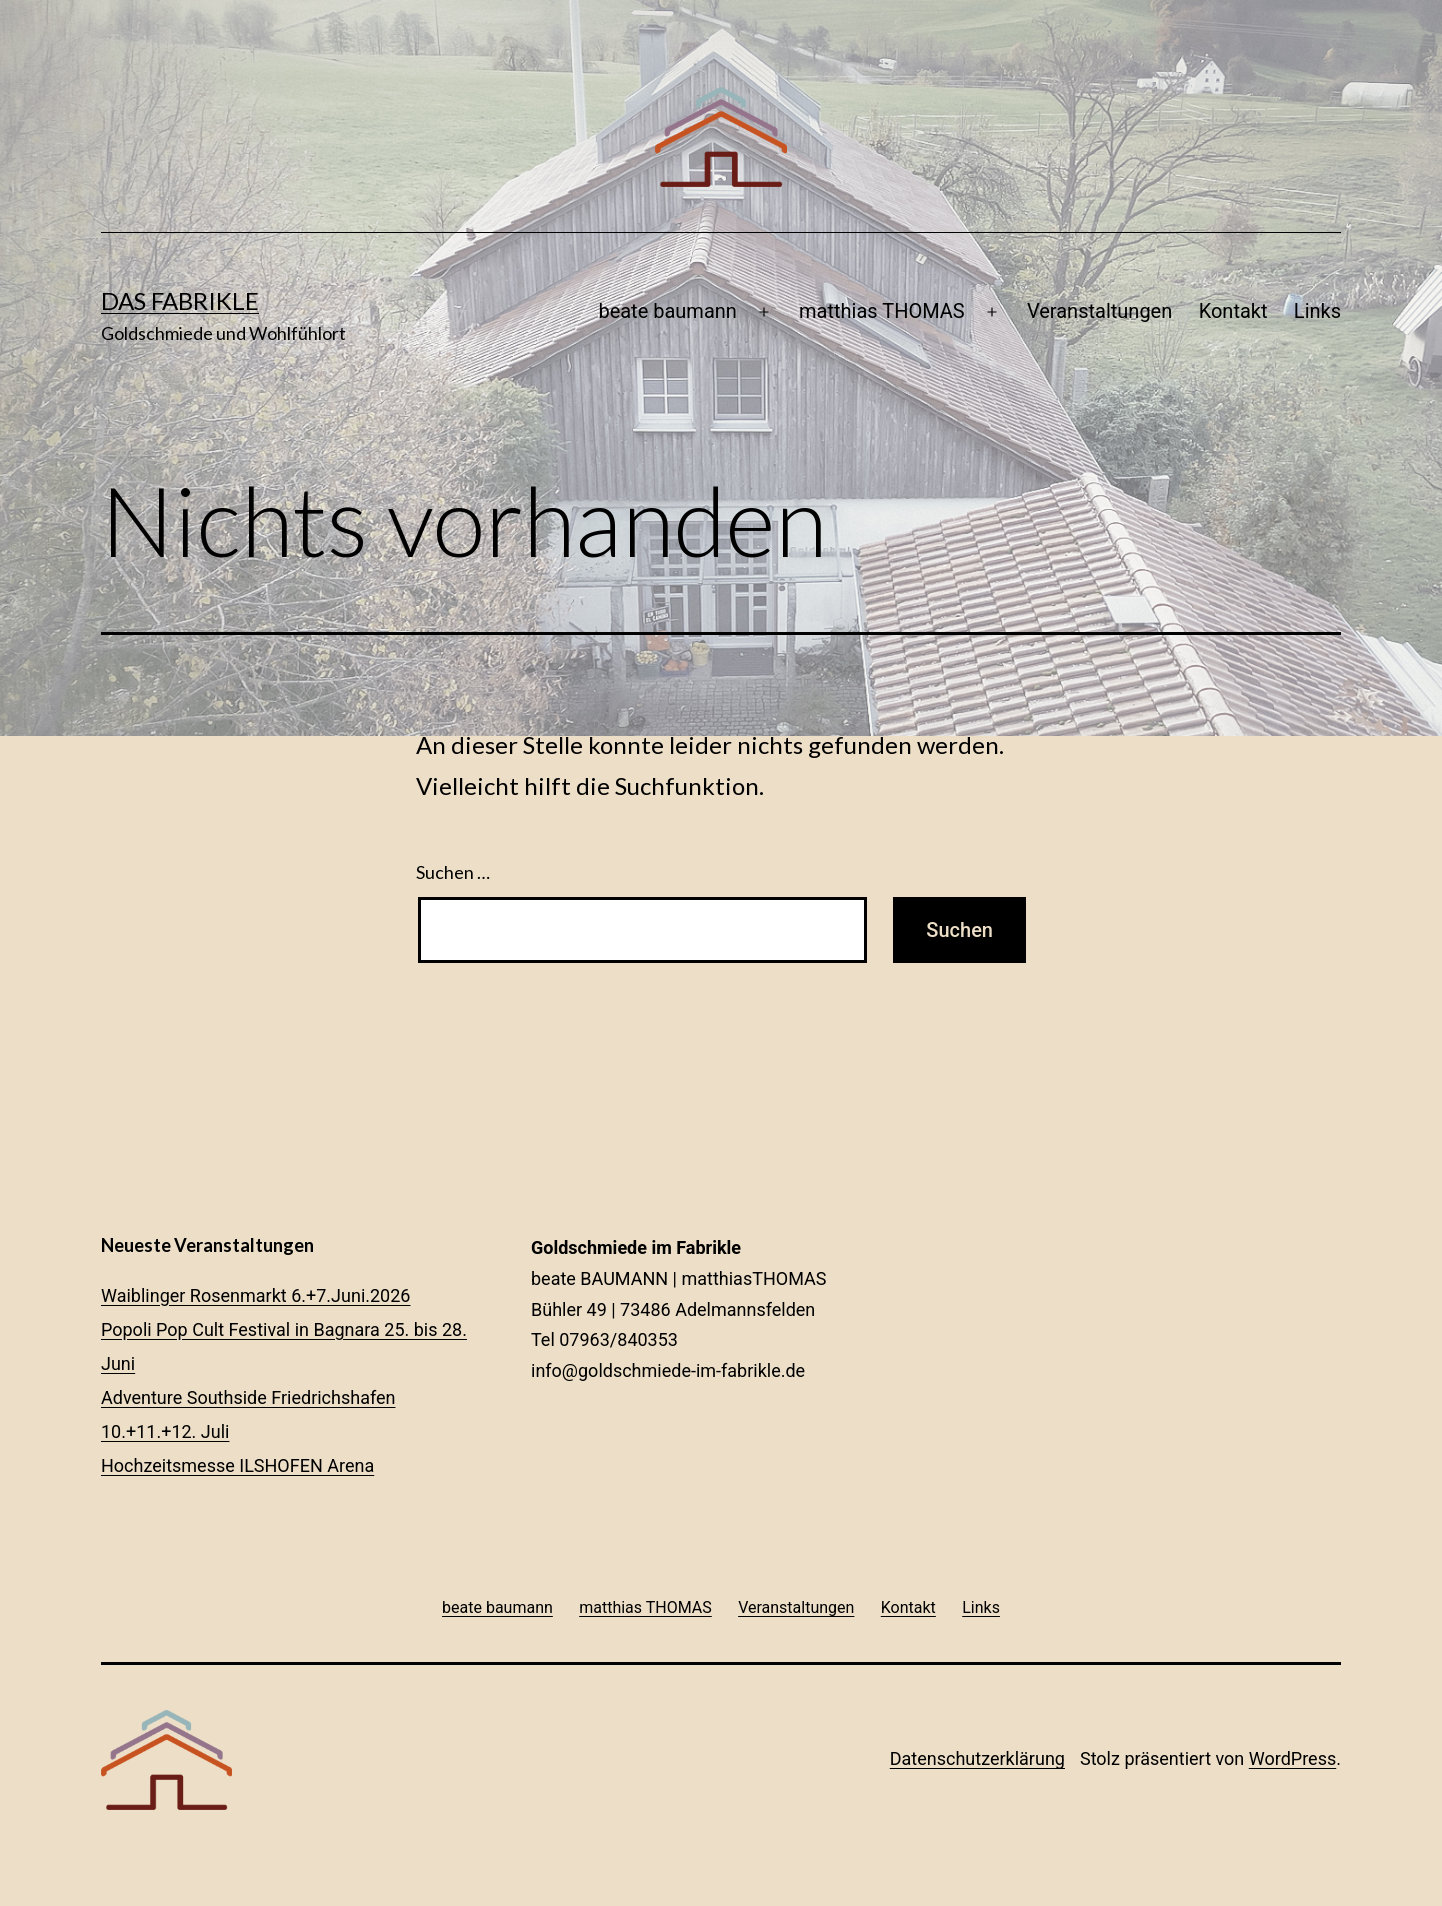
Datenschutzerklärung (977, 1758)
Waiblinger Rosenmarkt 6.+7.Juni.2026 (255, 1295)
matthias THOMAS (882, 311)
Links (1317, 311)
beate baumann (667, 311)
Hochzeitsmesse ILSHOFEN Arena (237, 1465)
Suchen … (453, 872)
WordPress (1292, 1758)
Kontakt (1233, 311)
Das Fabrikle (180, 300)
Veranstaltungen (1099, 311)
